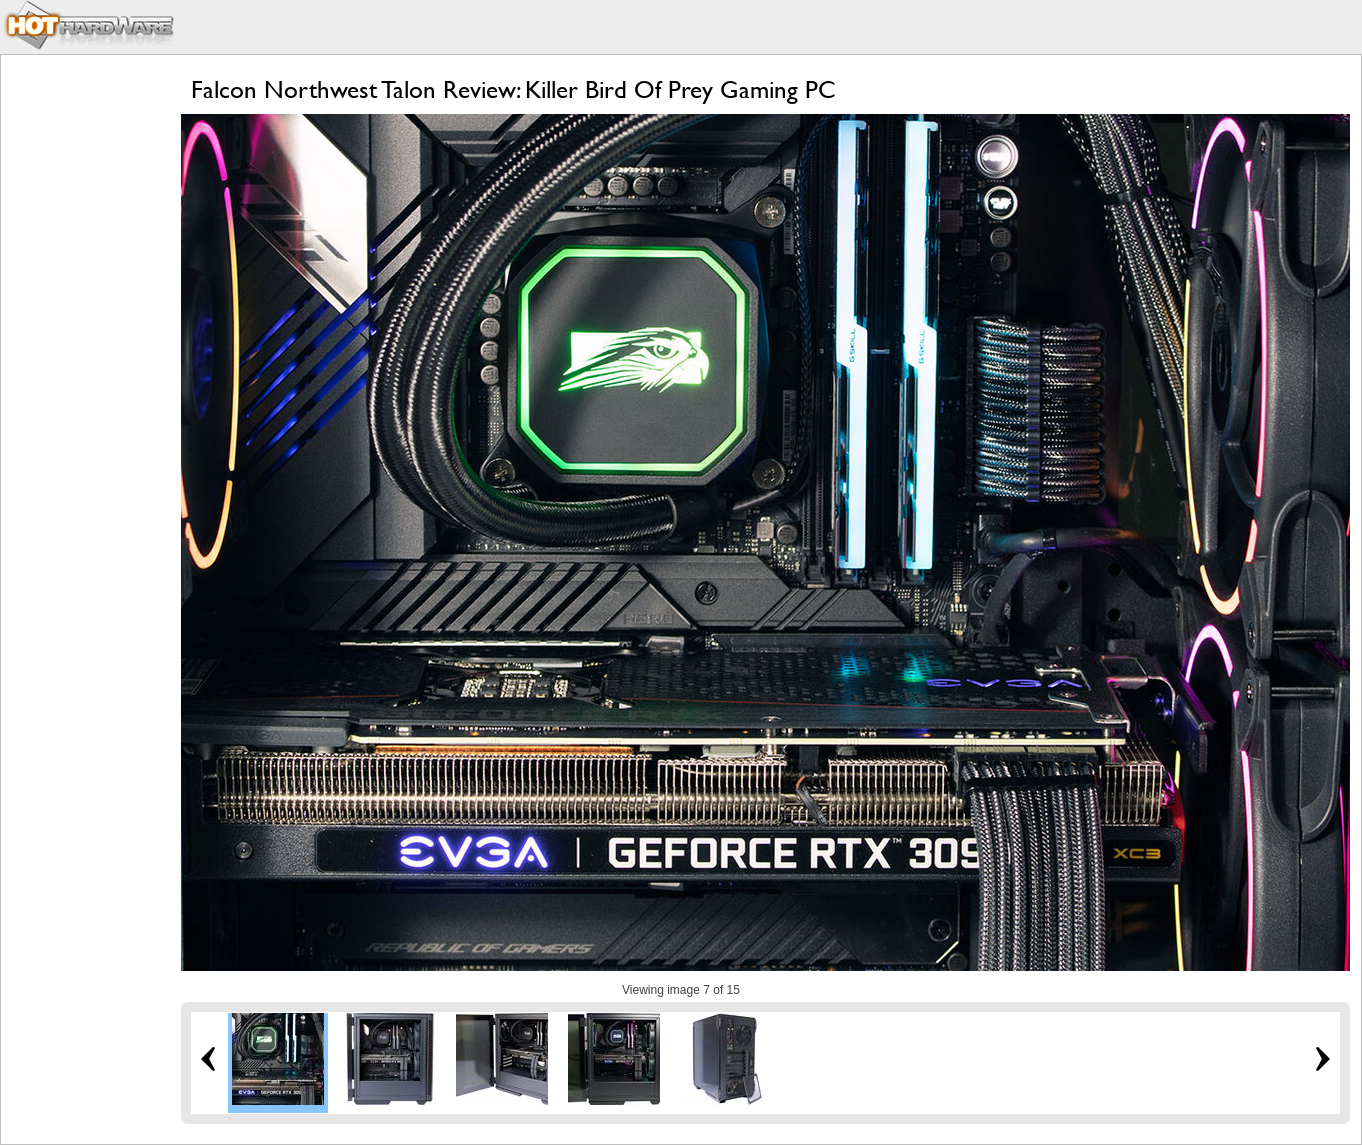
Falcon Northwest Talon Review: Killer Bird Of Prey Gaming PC (513, 89)
